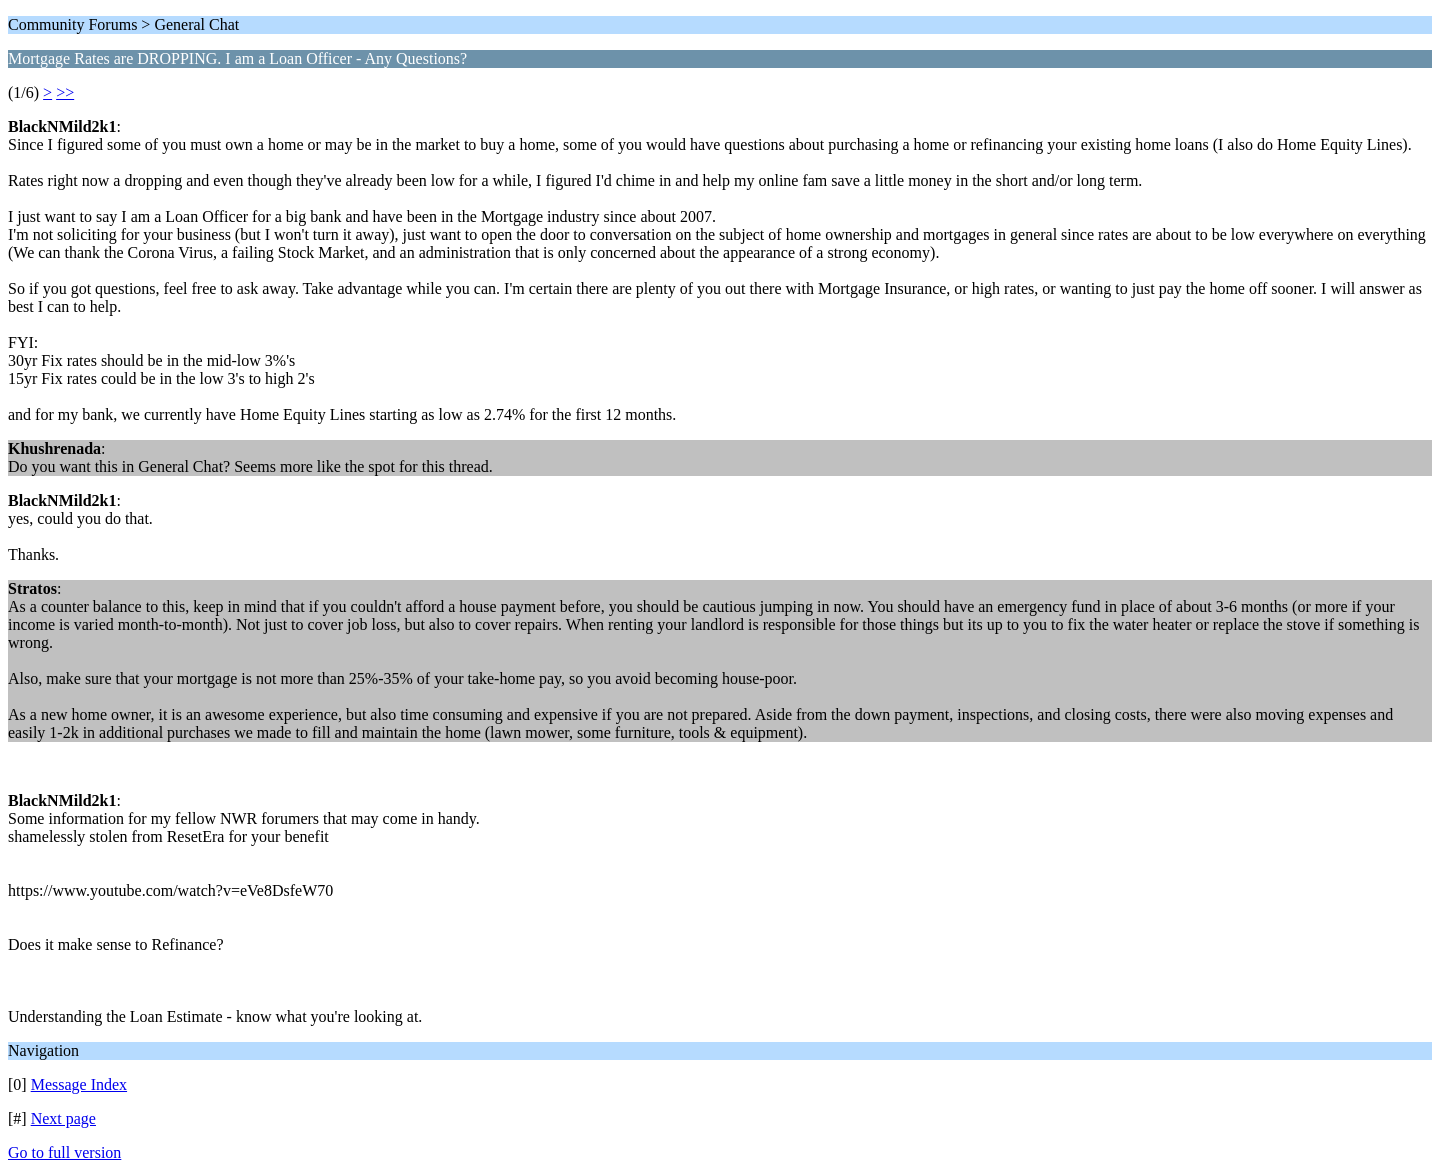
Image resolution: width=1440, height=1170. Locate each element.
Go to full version (64, 1152)
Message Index (79, 1084)
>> (65, 92)
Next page (63, 1118)
